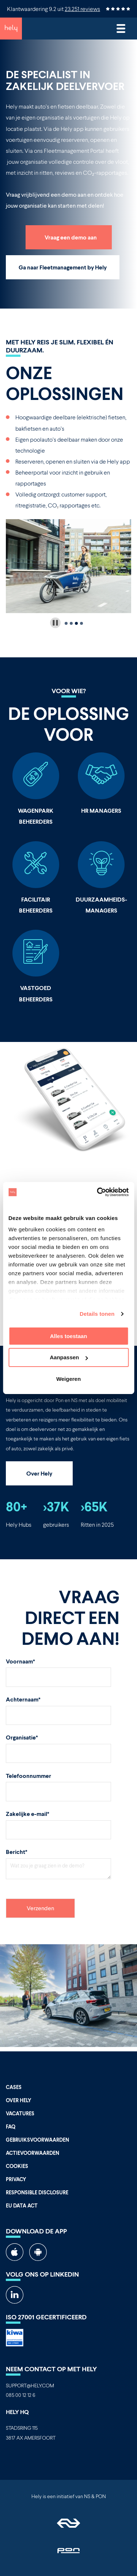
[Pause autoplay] (55, 622)
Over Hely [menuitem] (18, 2100)
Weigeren (68, 1379)
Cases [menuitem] (14, 2087)
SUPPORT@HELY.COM (30, 2385)
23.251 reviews (82, 8)
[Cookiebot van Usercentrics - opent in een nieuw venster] (97, 1192)
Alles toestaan (68, 1336)
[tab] (66, 623)
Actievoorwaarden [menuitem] (32, 2153)
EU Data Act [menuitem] (22, 2205)
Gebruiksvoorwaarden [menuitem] (37, 2140)
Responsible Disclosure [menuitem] (37, 2192)
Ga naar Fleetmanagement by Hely (63, 267)
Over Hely (39, 1473)
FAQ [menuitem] (10, 2126)
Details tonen (97, 1314)
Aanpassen (69, 1357)
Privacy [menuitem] (16, 2179)
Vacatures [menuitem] (20, 2113)
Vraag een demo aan (71, 237)
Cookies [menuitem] (17, 2166)
